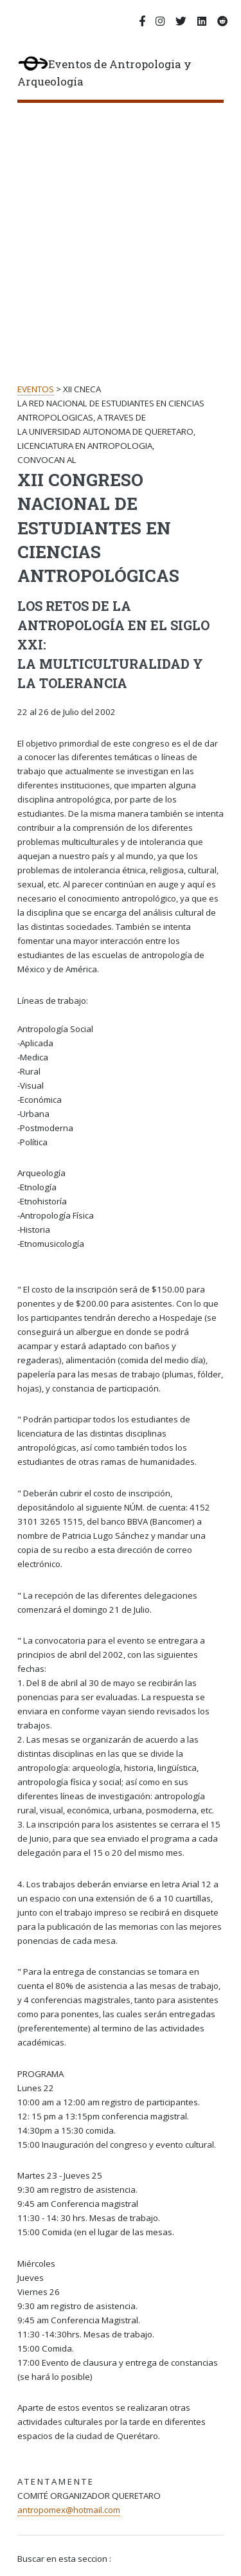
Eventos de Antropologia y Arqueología (104, 72)
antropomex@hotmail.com (68, 2510)
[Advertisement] (120, 229)
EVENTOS (35, 389)
